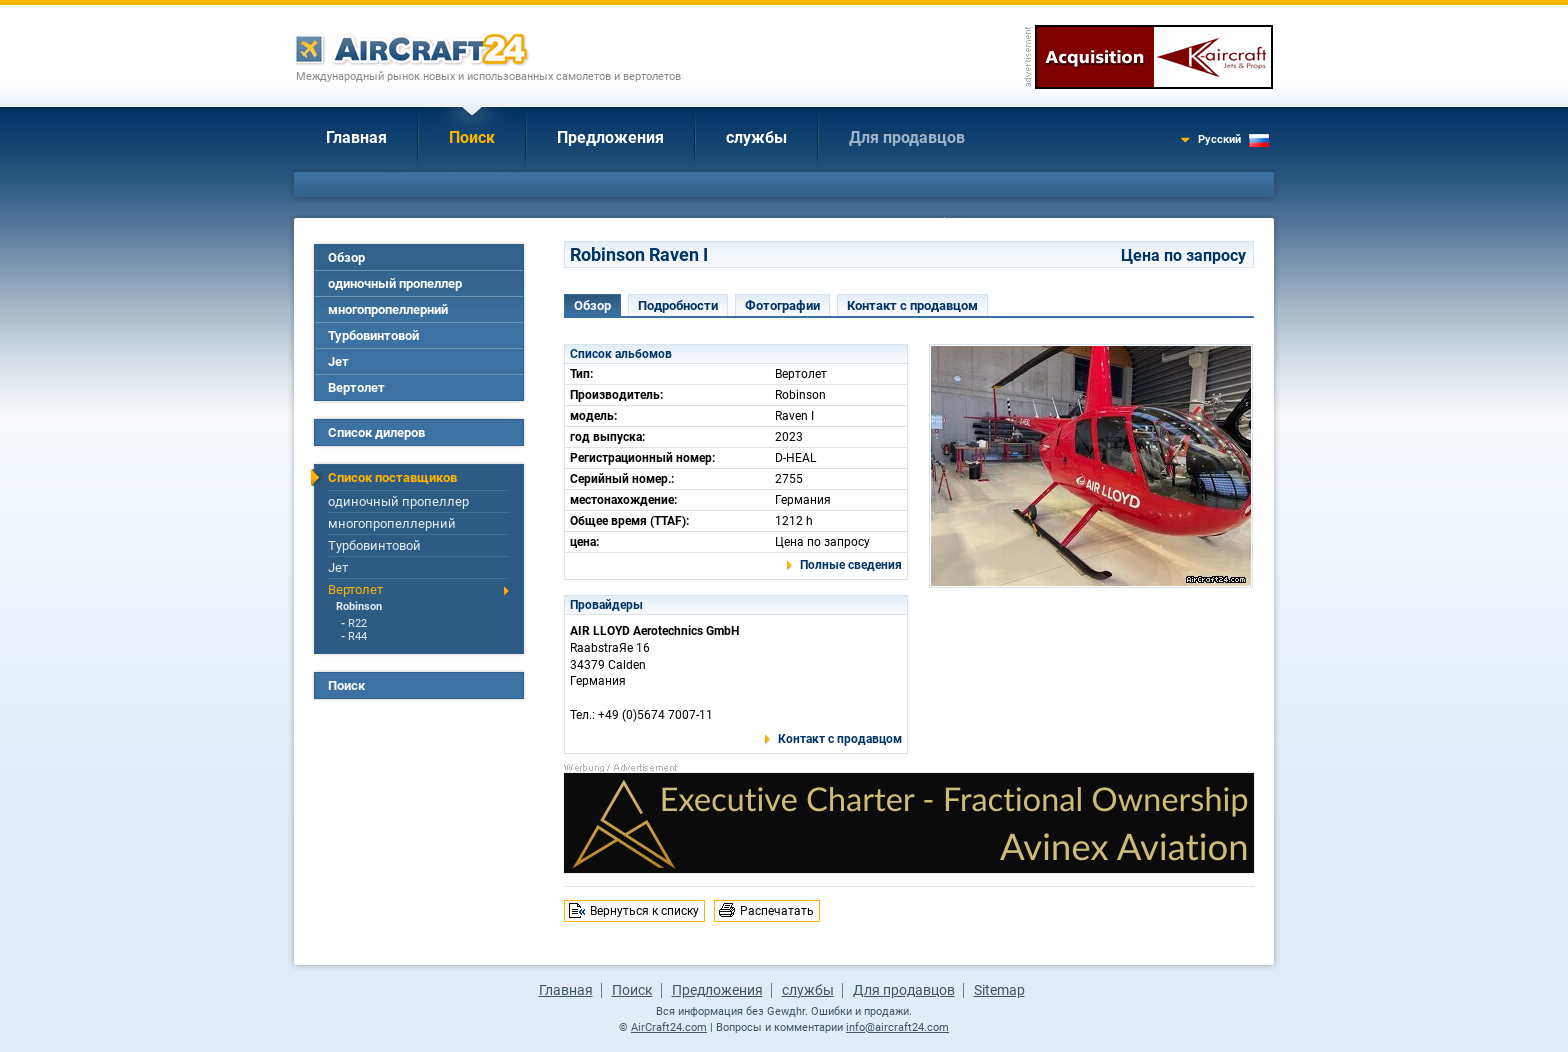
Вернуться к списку (644, 911)
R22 (357, 623)
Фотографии (782, 305)
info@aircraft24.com (897, 1027)
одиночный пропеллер (395, 283)
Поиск (472, 137)
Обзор (346, 257)
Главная (356, 137)
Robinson (359, 606)
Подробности (678, 305)
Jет (338, 361)
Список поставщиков (392, 477)
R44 (357, 636)
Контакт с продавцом (912, 305)
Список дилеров (376, 432)
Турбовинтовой (373, 335)
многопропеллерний (388, 309)
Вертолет (356, 387)
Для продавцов (907, 137)
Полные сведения (851, 565)
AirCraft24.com (669, 1027)
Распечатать (777, 911)
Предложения (610, 137)
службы (756, 137)
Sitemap (999, 990)
